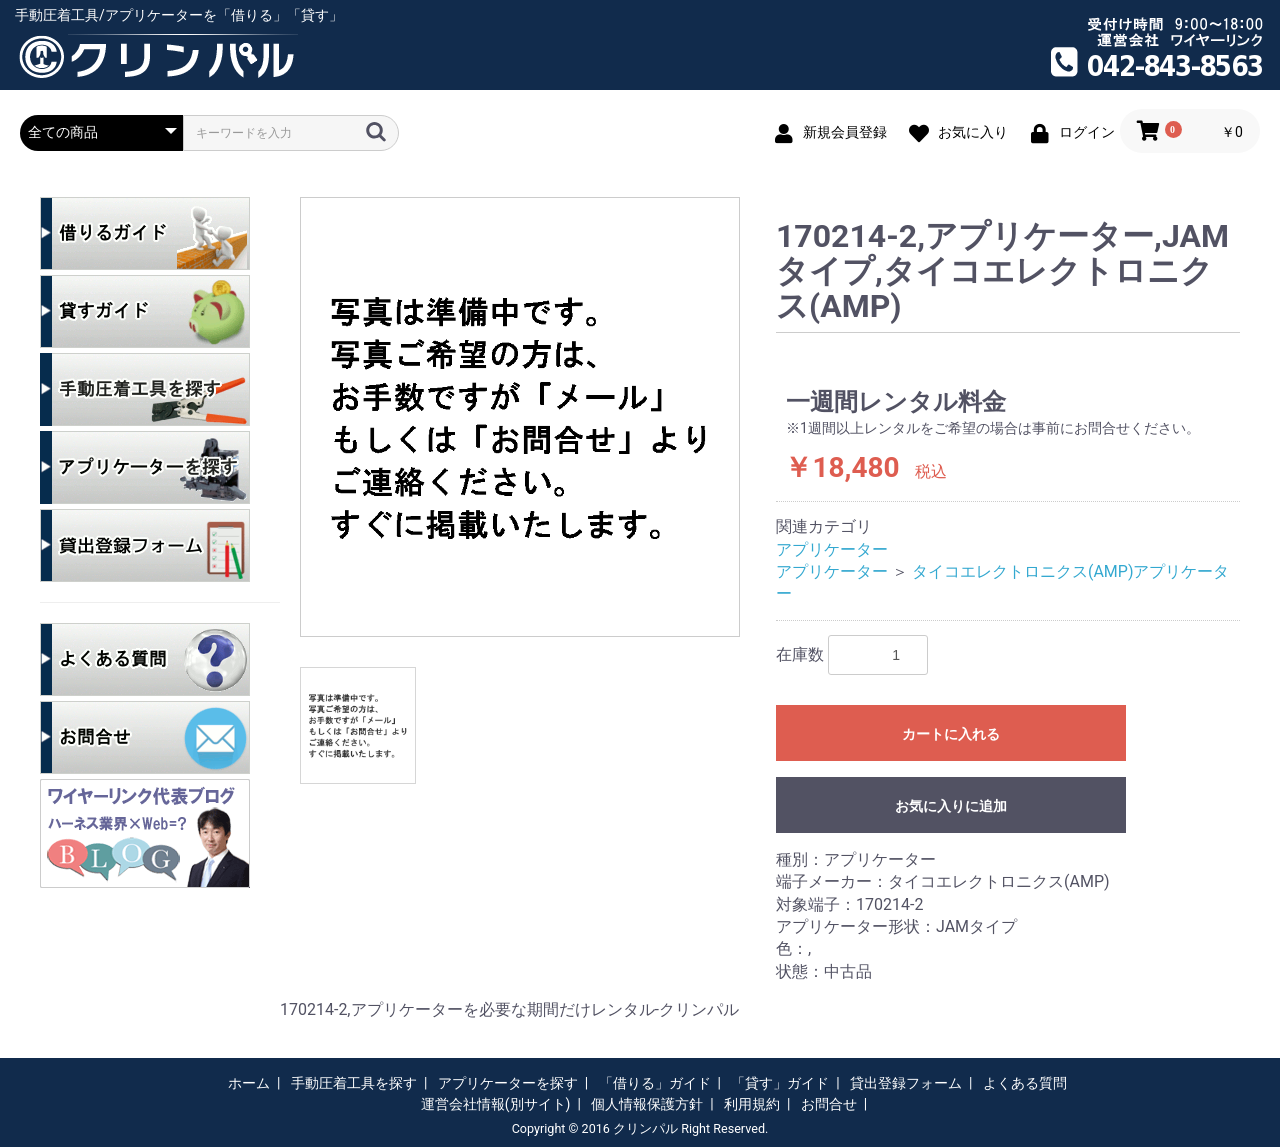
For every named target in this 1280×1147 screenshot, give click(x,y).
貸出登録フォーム (906, 1083)
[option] (520, 417)
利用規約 (752, 1104)
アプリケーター (832, 549)
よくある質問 (1025, 1083)
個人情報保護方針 (647, 1104)
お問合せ (829, 1104)
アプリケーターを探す (508, 1083)
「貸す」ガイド (780, 1083)
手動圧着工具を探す (354, 1083)
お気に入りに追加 (951, 806)
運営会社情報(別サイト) (496, 1104)
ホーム (249, 1083)
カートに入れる (951, 734)
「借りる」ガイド (655, 1083)
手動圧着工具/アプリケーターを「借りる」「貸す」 (179, 15)
